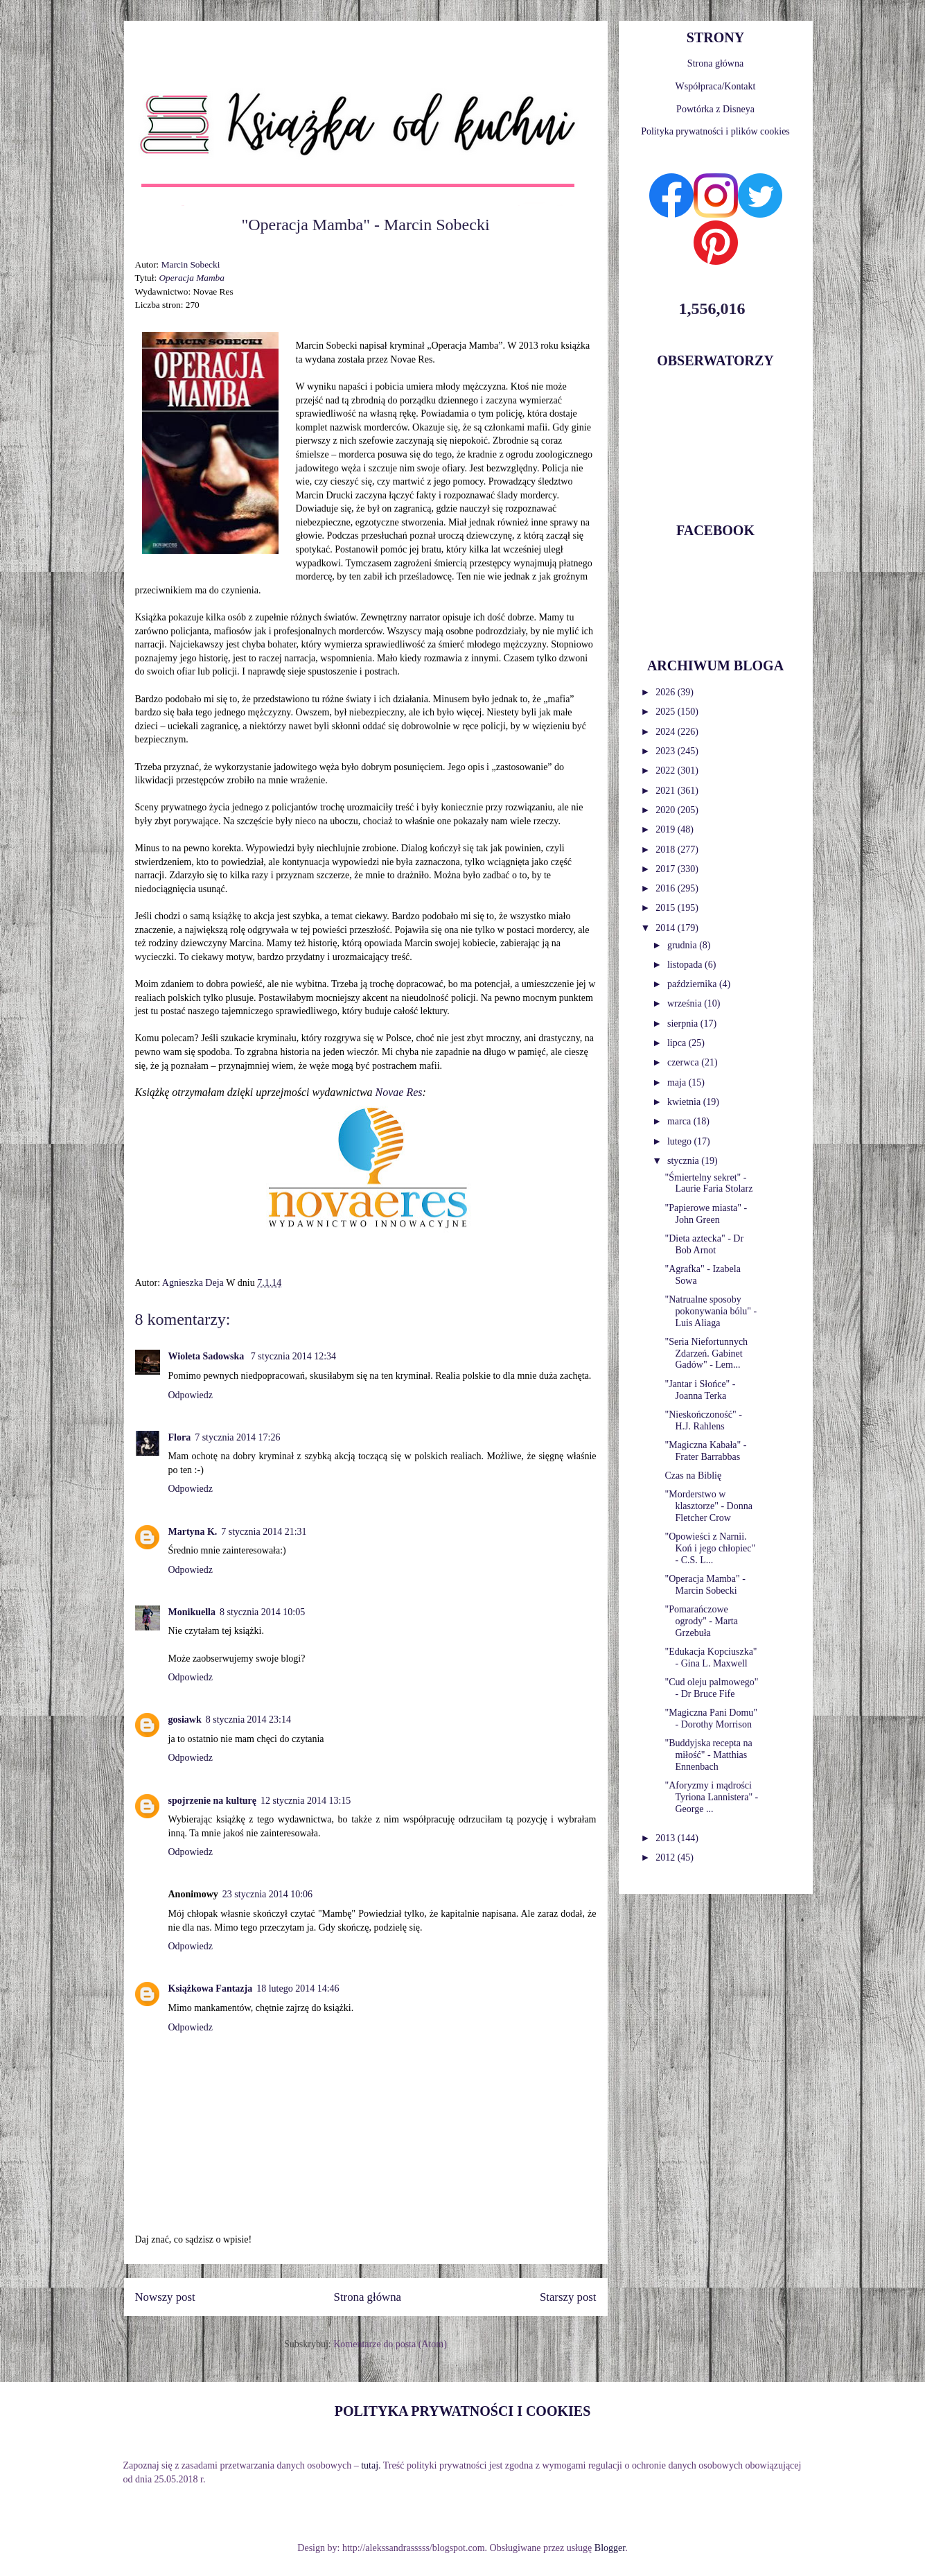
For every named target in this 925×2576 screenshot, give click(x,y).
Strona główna (367, 2297)
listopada (686, 964)
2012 (666, 1857)
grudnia (683, 945)
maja (678, 1082)
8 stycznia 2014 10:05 (262, 1612)
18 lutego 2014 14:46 (297, 1988)
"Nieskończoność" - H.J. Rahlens (702, 1420)
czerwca (684, 1062)
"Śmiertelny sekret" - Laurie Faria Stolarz (708, 1183)
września (685, 1003)
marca (680, 1121)
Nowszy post (165, 2297)
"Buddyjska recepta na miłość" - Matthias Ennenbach (708, 1755)
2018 (666, 849)
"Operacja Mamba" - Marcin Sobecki (704, 1585)
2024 (666, 731)
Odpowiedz (190, 1395)
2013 (666, 1838)
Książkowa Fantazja (210, 1988)
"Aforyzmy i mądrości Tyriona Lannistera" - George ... (711, 1797)
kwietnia (685, 1102)
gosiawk (185, 1719)
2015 (666, 908)
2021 (666, 790)
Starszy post (568, 2297)
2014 (666, 928)
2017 (666, 869)
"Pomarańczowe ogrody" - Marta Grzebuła (700, 1621)
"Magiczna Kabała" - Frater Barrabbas (705, 1451)
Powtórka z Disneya (715, 109)
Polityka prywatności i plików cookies (715, 131)
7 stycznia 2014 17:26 (237, 1437)
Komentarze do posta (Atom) (390, 2344)
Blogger (609, 2548)
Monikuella (191, 1612)
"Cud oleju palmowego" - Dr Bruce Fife (711, 1688)
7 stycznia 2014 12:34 (293, 1356)
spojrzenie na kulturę (212, 1800)
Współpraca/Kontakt (716, 86)
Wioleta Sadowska (207, 1356)
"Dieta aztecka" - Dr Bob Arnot (703, 1244)
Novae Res (399, 1092)
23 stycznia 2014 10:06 (267, 1894)
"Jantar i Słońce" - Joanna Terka (699, 1390)
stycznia (684, 1161)
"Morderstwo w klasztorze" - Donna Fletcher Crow (708, 1506)
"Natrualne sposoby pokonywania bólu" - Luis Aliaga (710, 1311)
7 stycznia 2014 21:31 (263, 1531)
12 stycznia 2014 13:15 (306, 1800)
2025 (666, 711)
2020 (666, 810)
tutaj (369, 2465)
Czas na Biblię (692, 1475)
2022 (666, 770)
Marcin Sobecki (190, 264)
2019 (666, 829)
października (693, 984)
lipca (678, 1043)
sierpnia (684, 1023)
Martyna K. (193, 1531)
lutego (680, 1141)
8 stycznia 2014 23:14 (248, 1719)
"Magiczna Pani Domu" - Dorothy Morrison (710, 1718)
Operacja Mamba (191, 277)
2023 (666, 751)
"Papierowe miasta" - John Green (705, 1214)
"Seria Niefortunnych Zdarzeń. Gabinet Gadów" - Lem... (706, 1353)
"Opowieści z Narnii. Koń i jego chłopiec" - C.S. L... (709, 1548)
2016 (666, 888)
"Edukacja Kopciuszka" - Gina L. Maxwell (710, 1657)
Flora (179, 1437)
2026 (666, 692)
